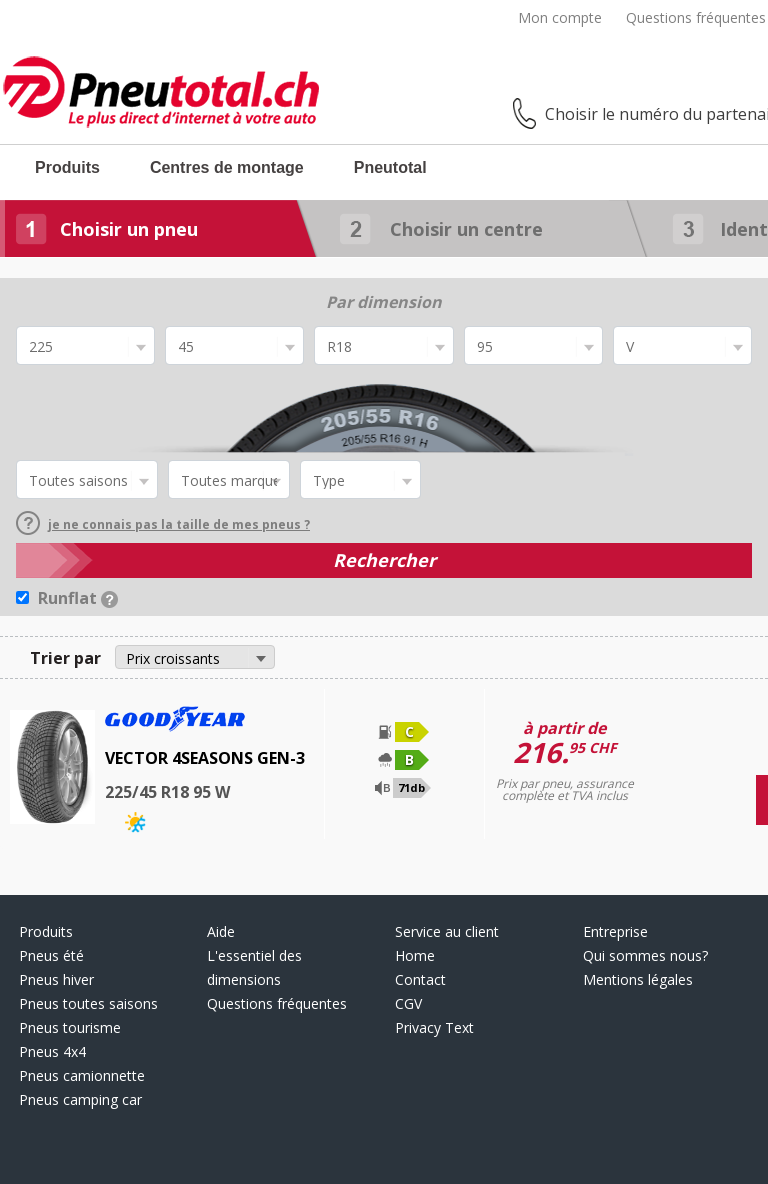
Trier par (65, 658)
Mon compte (560, 17)
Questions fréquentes (696, 17)
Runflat (78, 598)
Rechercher (384, 560)
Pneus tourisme (70, 1027)
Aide (221, 931)
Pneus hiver (56, 979)
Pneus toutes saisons (88, 1003)
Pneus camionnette (82, 1075)
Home (415, 955)
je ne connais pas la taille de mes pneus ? (163, 524)
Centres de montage (227, 167)
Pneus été (51, 955)
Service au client (447, 931)
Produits (67, 167)
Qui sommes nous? (645, 955)
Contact (420, 979)
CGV (408, 1003)
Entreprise (615, 931)
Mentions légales (638, 979)
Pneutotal (390, 167)
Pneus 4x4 (52, 1051)
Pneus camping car (80, 1099)
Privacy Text (434, 1027)
